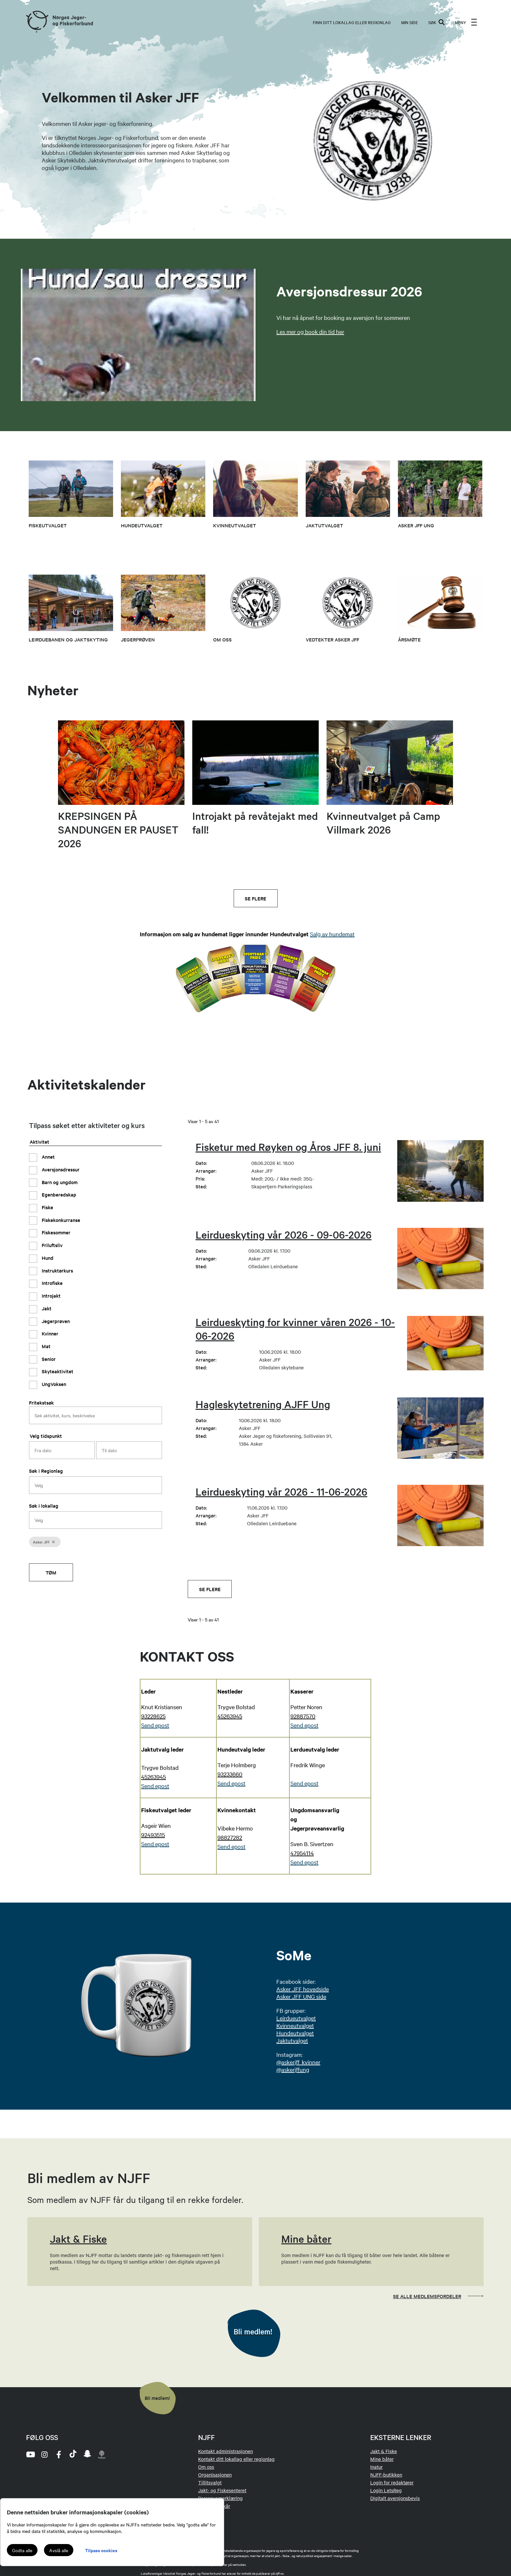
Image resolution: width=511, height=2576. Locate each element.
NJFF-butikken (386, 2474)
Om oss (206, 2466)
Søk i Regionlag (46, 1470)
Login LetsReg (386, 2490)
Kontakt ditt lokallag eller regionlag (236, 2459)
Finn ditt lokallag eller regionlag (352, 22)
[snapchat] (87, 2454)
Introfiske (51, 1282)
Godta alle (22, 2550)
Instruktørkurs (56, 1270)
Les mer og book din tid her (310, 331)
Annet (47, 1156)
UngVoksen (53, 1383)
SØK (436, 22)
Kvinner (49, 1333)
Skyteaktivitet (56, 1371)
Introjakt (50, 1295)
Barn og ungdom (59, 1182)
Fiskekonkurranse (60, 1219)
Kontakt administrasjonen (225, 2451)
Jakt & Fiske (383, 2451)
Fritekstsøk (41, 1402)
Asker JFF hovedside (302, 1989)
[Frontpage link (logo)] (37, 22)
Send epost (155, 1785)
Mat (45, 1346)
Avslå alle (58, 2550)
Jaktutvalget (292, 2040)
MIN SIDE (409, 22)
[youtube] (30, 2454)
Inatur (376, 2466)
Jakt (45, 1308)
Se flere (255, 898)
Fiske (46, 1207)
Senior (48, 1358)
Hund (46, 1257)
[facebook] (58, 2454)
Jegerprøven (55, 1321)
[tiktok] (73, 2454)
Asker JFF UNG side (301, 1996)
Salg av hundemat (332, 934)
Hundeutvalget (295, 2033)
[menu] (466, 22)
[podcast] (101, 2454)
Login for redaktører (392, 2482)
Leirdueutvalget (296, 2018)
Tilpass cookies (101, 2550)
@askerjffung (292, 2069)
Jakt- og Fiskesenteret (222, 2490)
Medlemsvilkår (214, 2506)
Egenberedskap (58, 1194)
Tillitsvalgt (210, 2482)
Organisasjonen (215, 2474)
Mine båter (382, 2459)
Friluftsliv (51, 1245)
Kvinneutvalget (295, 2025)
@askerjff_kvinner (298, 2062)
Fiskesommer (55, 1232)
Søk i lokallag (43, 1505)
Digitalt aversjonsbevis (395, 2498)
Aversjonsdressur (60, 1169)
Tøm (51, 1572)
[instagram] (44, 2454)
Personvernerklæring (220, 2498)
